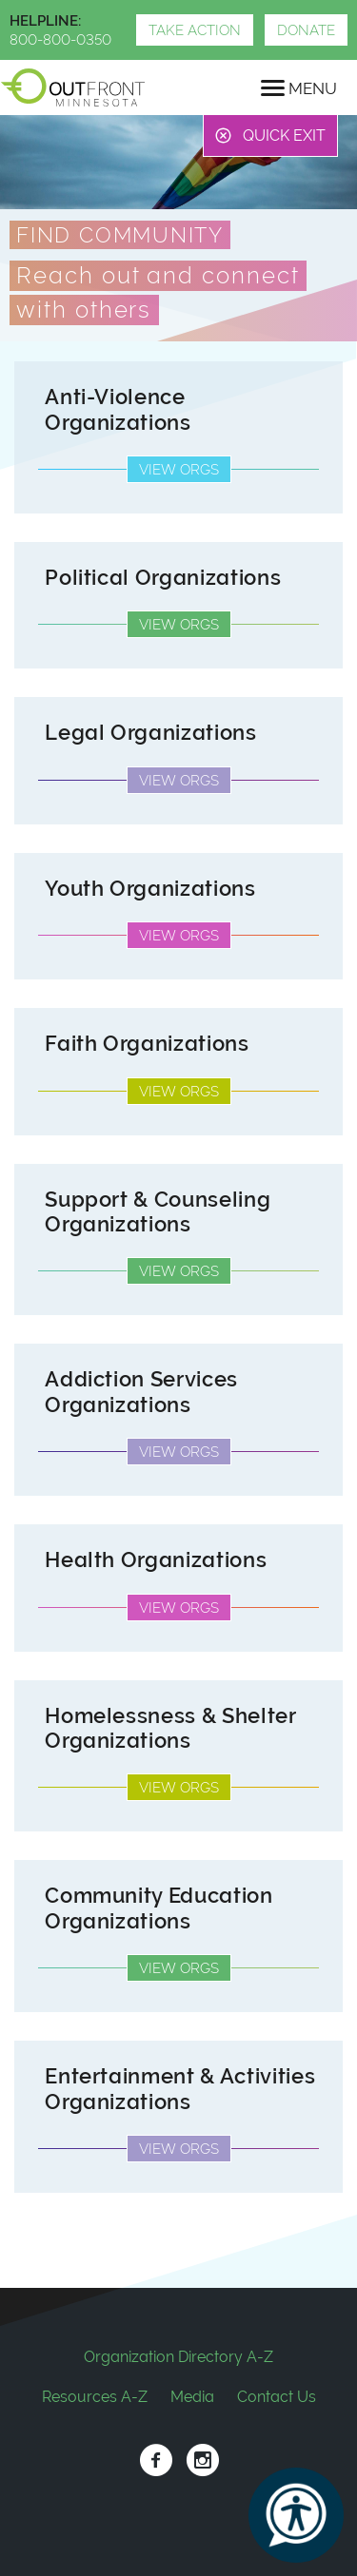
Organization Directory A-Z (178, 2357)
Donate (306, 30)
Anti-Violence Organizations (118, 409)
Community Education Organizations (159, 1908)
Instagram (202, 2460)
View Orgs (179, 469)
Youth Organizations (150, 889)
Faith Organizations (147, 1044)
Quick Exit (284, 135)
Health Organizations (156, 1560)
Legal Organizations (151, 733)
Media (192, 2397)
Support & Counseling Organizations (157, 1212)
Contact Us (276, 2397)
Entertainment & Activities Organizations (180, 2088)
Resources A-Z (95, 2397)
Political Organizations (163, 578)
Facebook (155, 2460)
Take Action (195, 30)
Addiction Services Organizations (141, 1391)
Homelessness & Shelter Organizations (170, 1728)
